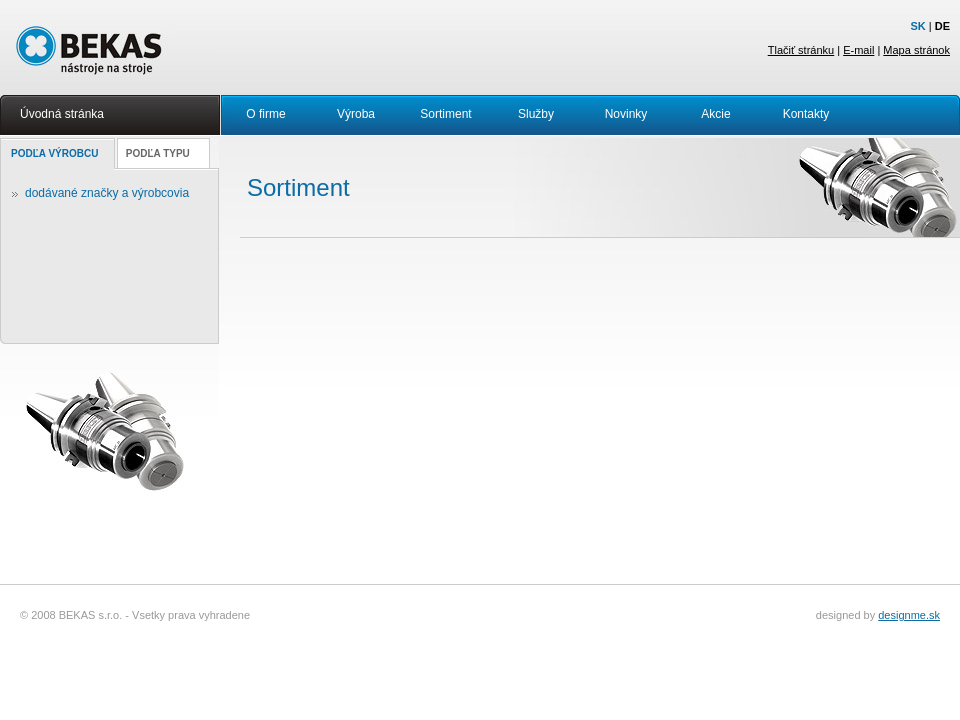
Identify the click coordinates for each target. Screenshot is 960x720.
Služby (536, 114)
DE (942, 26)
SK (917, 26)
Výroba (356, 114)
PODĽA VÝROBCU (54, 153)
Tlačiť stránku (801, 50)
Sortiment (445, 114)
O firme (265, 114)
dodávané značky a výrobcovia (107, 193)
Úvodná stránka (62, 114)
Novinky (626, 114)
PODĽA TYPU (158, 153)
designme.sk (909, 615)
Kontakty (806, 114)
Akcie (715, 114)
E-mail (858, 50)
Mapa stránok (916, 50)
